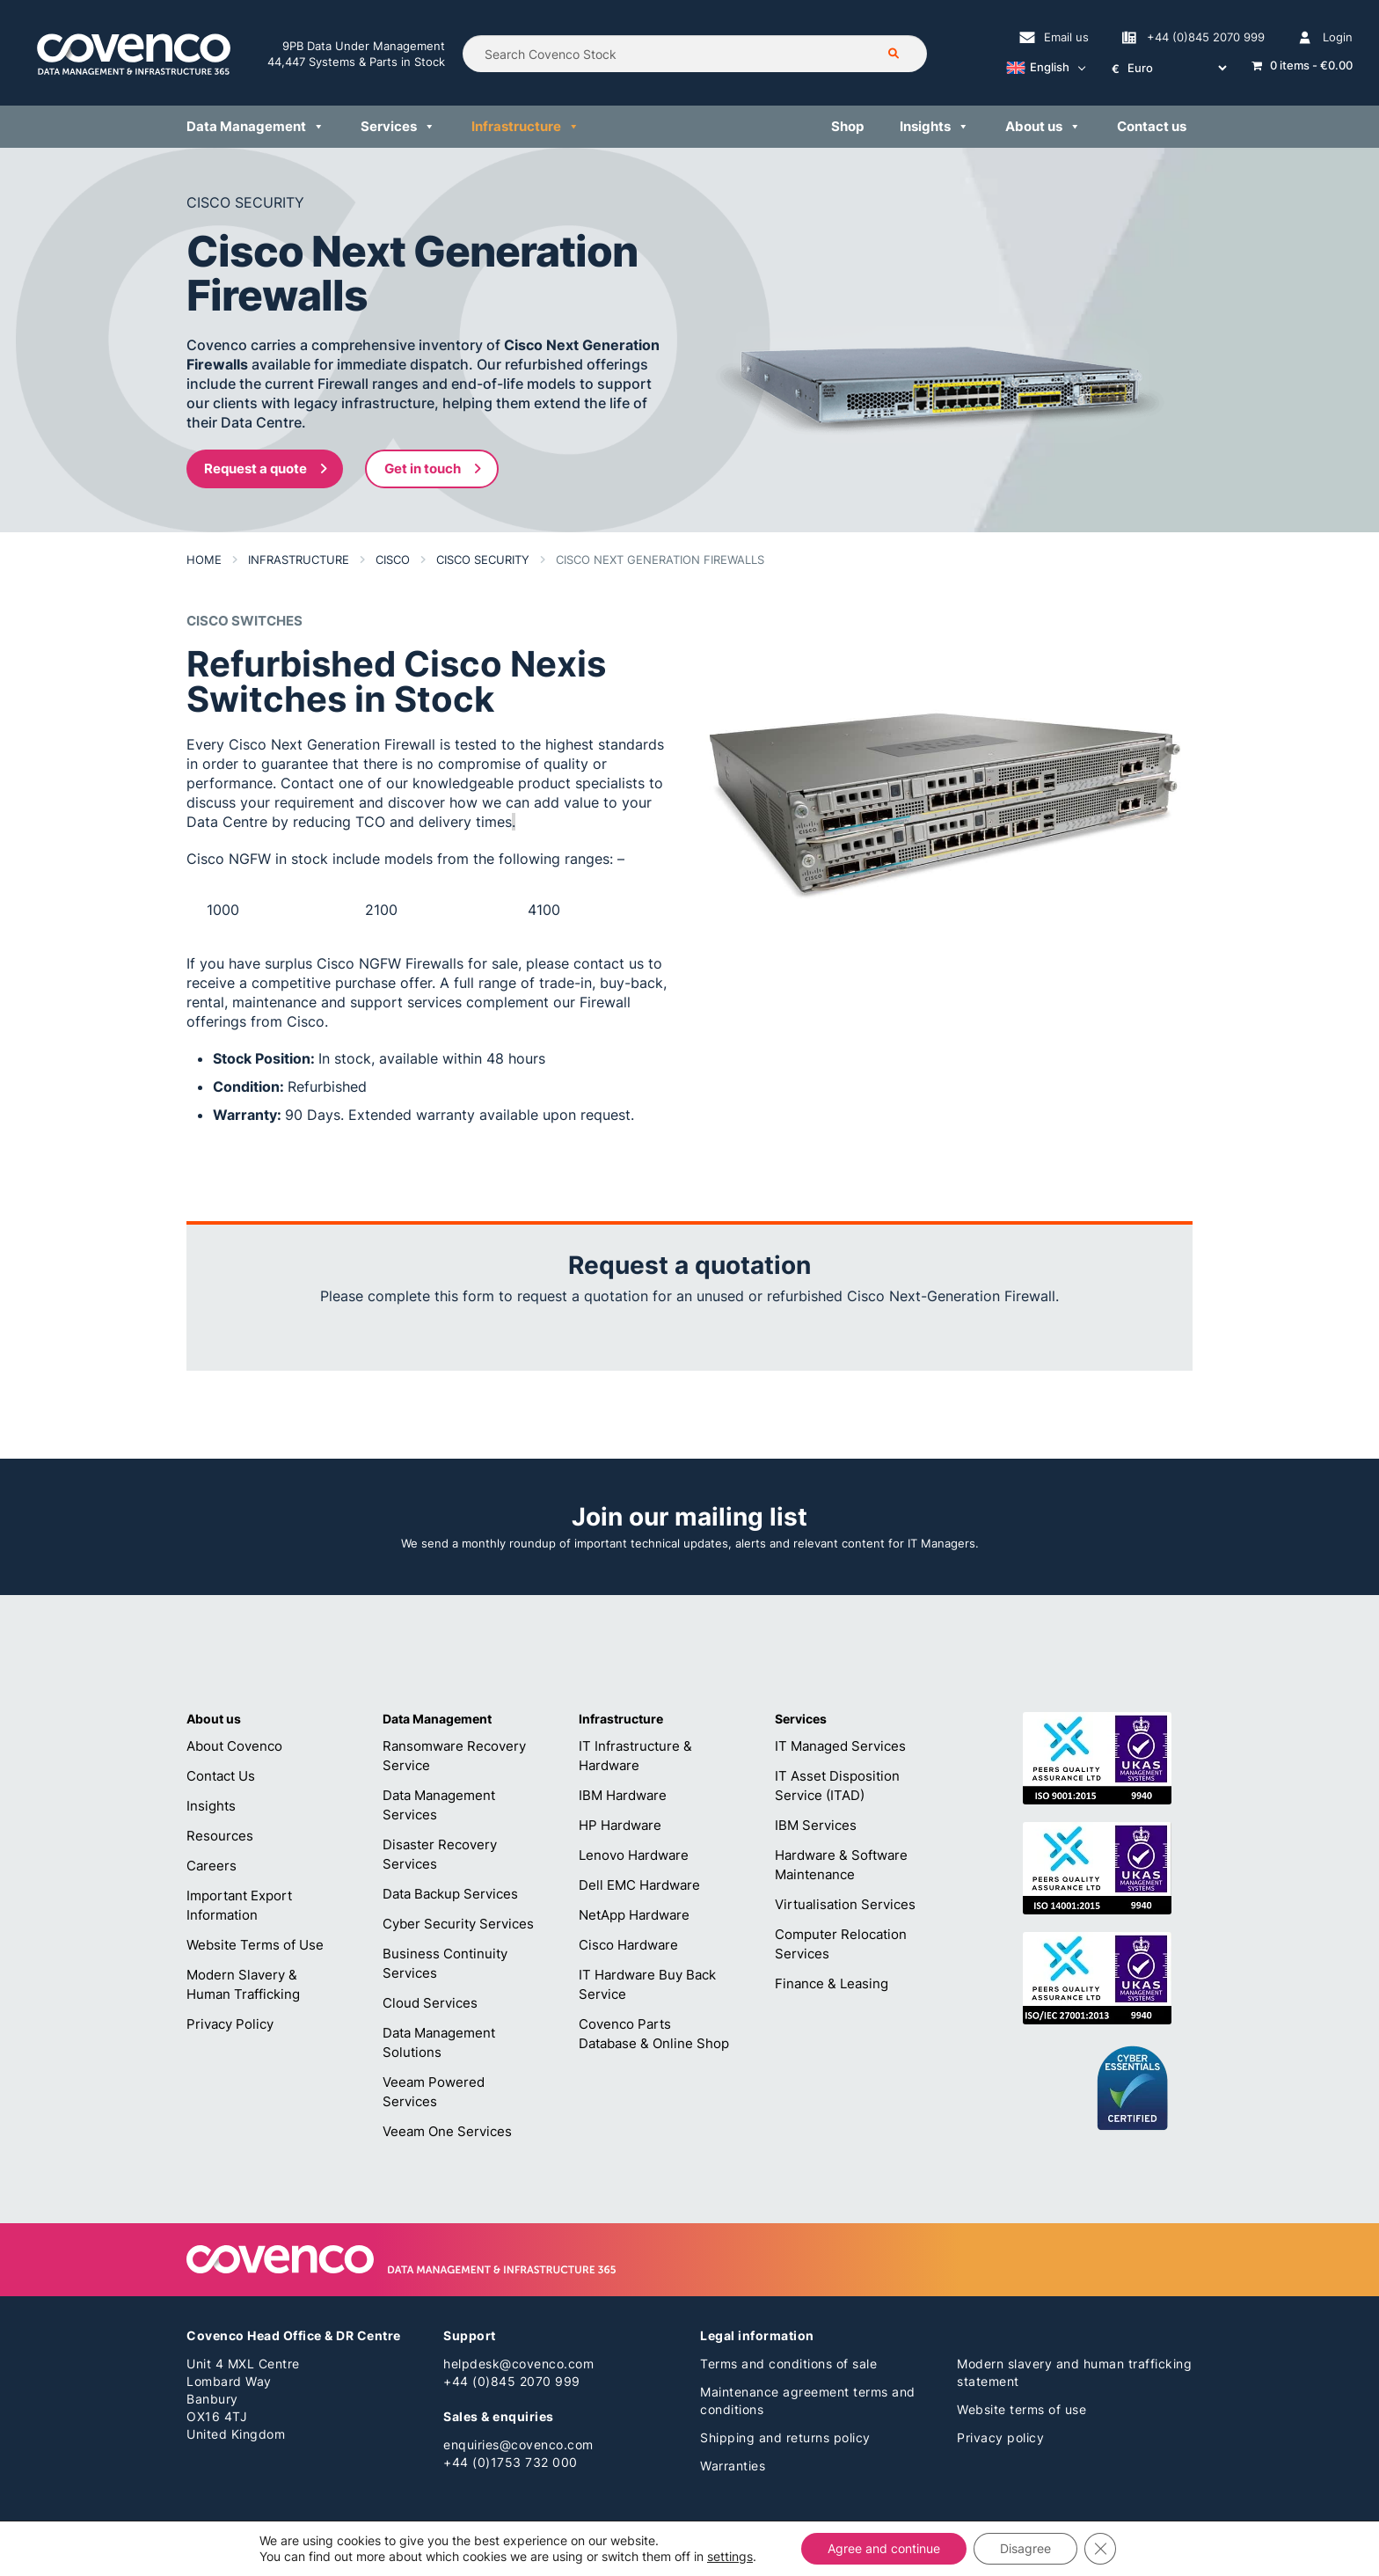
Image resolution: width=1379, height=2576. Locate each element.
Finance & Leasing (831, 1983)
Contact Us (220, 1775)
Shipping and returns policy (785, 2437)
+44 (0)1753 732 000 (510, 2462)
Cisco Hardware (628, 1944)
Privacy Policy (230, 2024)
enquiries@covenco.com (518, 2444)
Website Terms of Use (255, 1944)
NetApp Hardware (634, 1914)
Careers (211, 1865)
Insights (211, 1805)
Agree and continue (884, 2548)
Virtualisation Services (845, 1904)
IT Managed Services (840, 1746)
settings (730, 2556)
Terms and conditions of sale (788, 2363)
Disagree (1025, 2548)
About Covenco (234, 1746)
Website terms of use (1021, 2409)
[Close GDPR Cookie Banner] (1100, 2549)
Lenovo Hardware (634, 1855)
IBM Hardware (623, 1795)
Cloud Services (430, 2002)
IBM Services (816, 1825)
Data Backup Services (450, 1893)
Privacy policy (1000, 2437)
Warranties (732, 2465)
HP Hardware (620, 1825)
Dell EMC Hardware (639, 1885)
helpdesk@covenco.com (518, 2363)
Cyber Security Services (458, 1923)
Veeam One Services (447, 2131)
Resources (219, 1835)
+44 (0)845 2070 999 (511, 2381)
